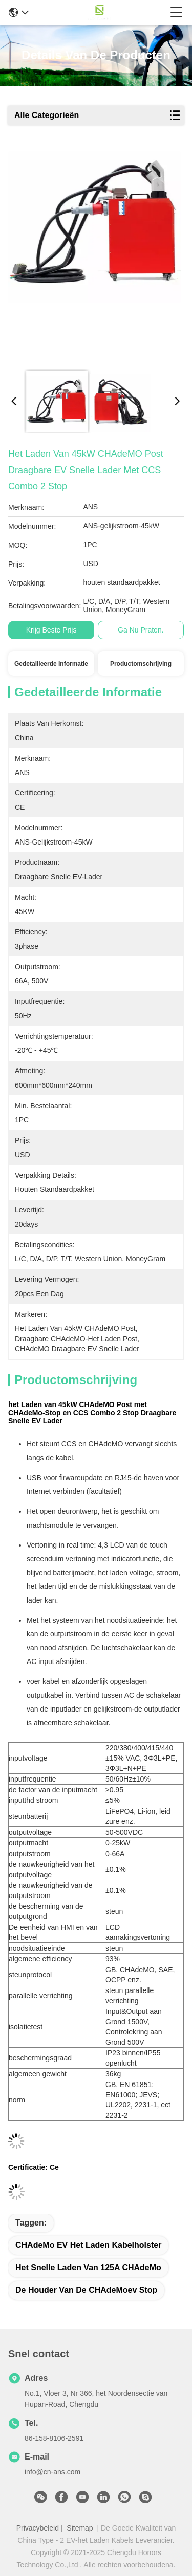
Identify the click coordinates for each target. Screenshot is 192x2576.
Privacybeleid (37, 2528)
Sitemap (80, 2528)
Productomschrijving (141, 663)
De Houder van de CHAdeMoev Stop (86, 2290)
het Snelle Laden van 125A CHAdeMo (88, 2267)
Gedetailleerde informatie (51, 663)
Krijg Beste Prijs (51, 630)
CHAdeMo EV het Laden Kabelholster (88, 2245)
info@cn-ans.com (52, 2472)
